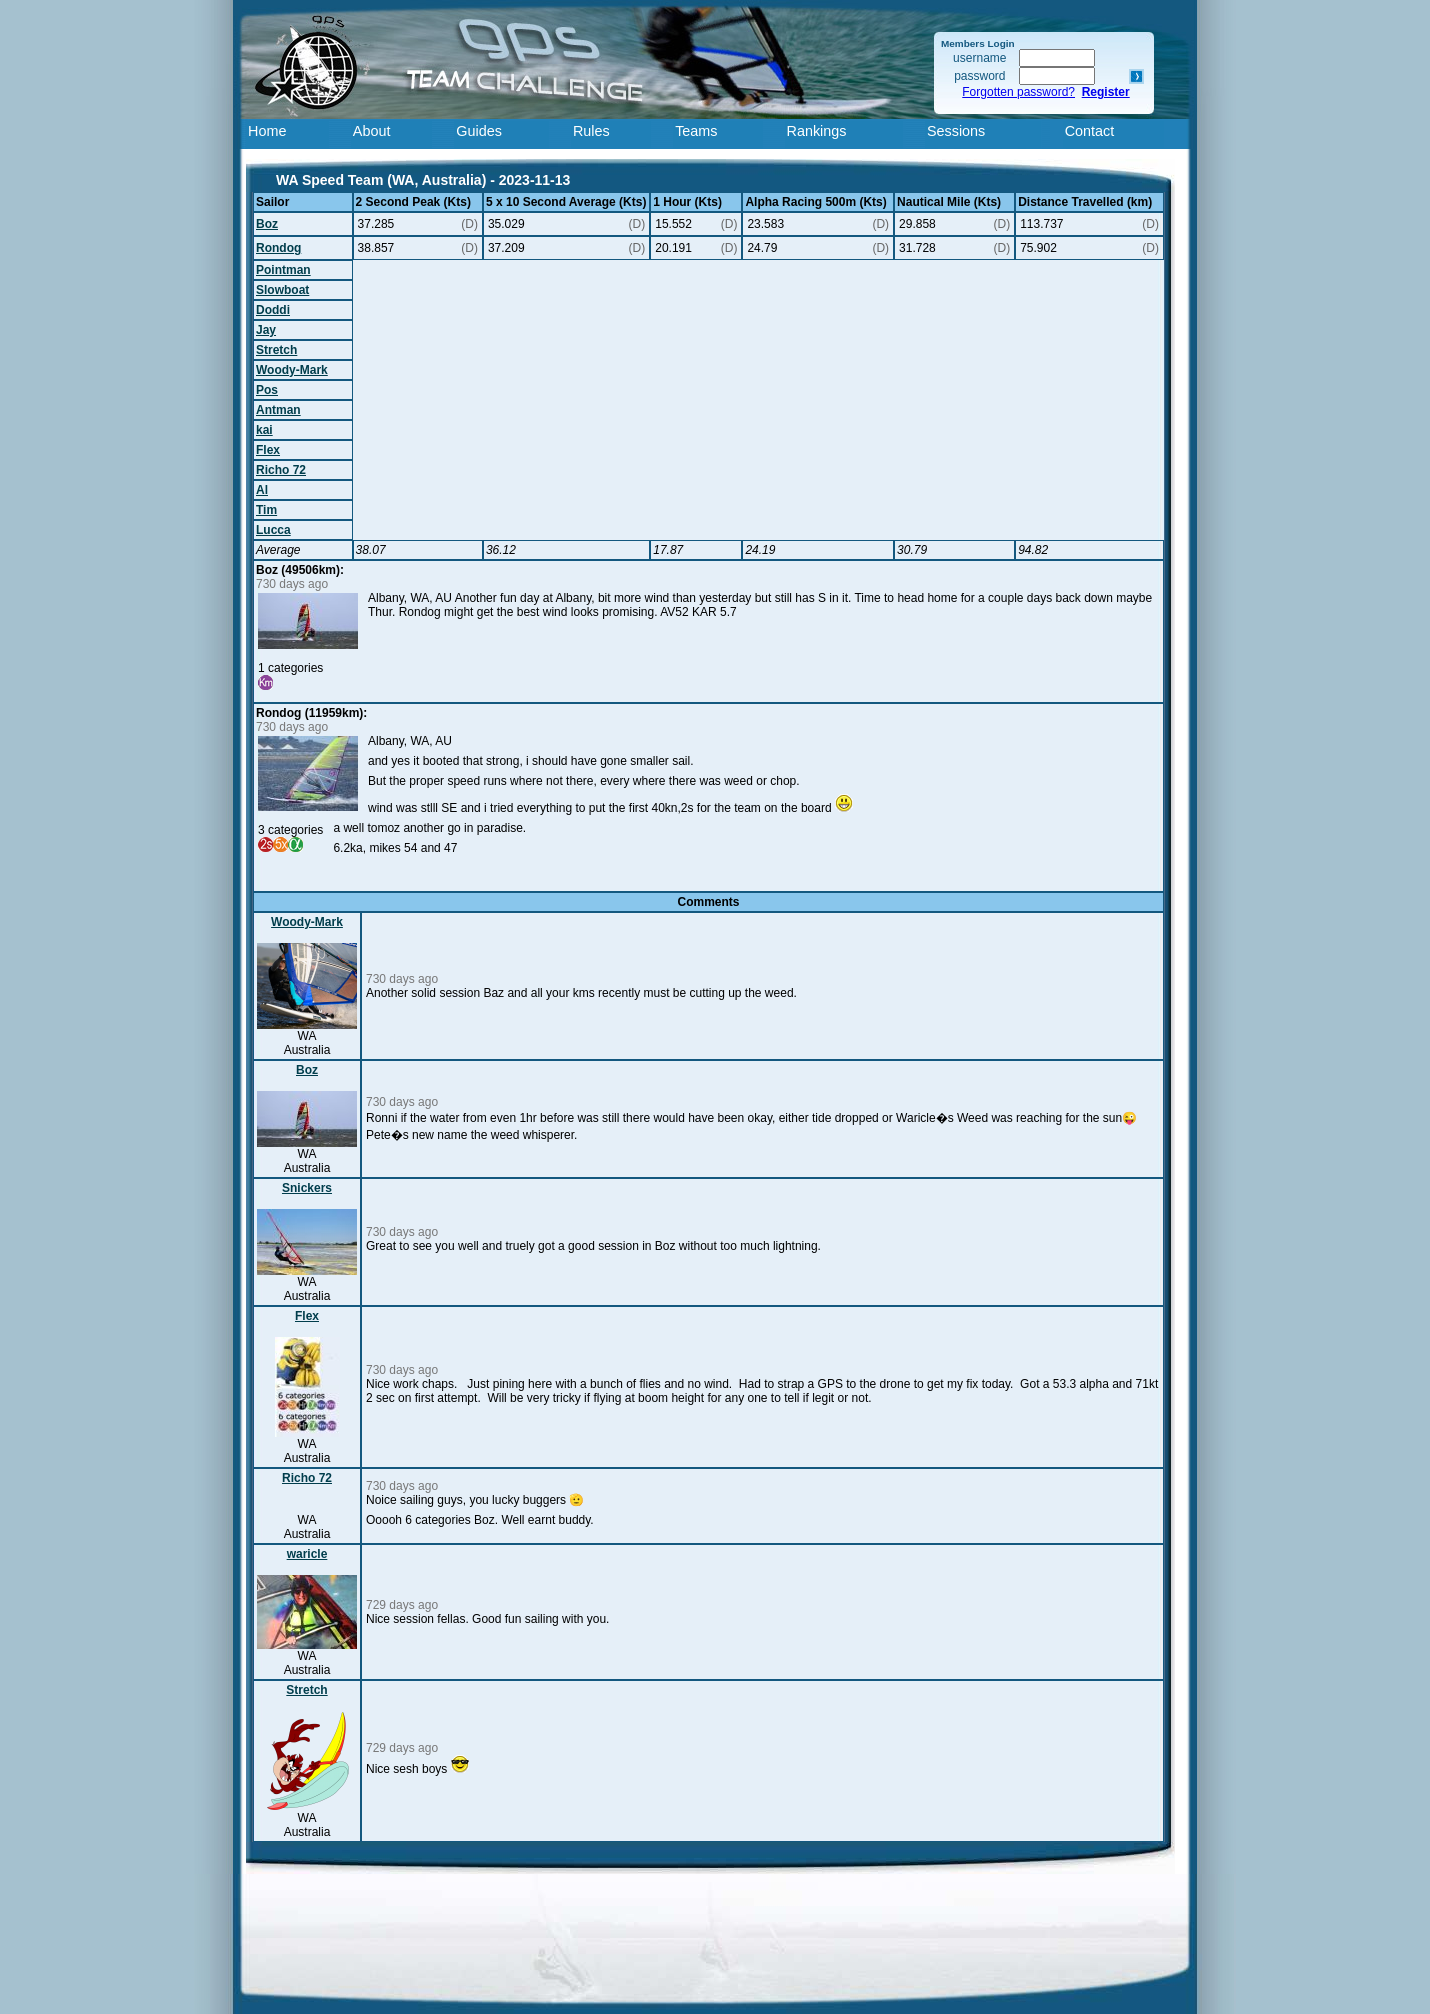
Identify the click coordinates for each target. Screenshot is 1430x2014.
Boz (267, 224)
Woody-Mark (292, 370)
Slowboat (282, 290)
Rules (591, 131)
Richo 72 (281, 470)
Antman (278, 410)
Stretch (276, 350)
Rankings (817, 131)
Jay (266, 330)
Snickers (307, 1188)
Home (267, 131)
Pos (267, 390)
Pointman (283, 270)
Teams (696, 131)
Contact (1090, 131)
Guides (479, 131)
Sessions (956, 131)
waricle (307, 1554)
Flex (268, 450)
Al (262, 490)
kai (264, 430)
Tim (266, 510)
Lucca (273, 530)
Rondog (278, 248)
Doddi (273, 310)
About (372, 131)
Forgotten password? (1018, 92)
